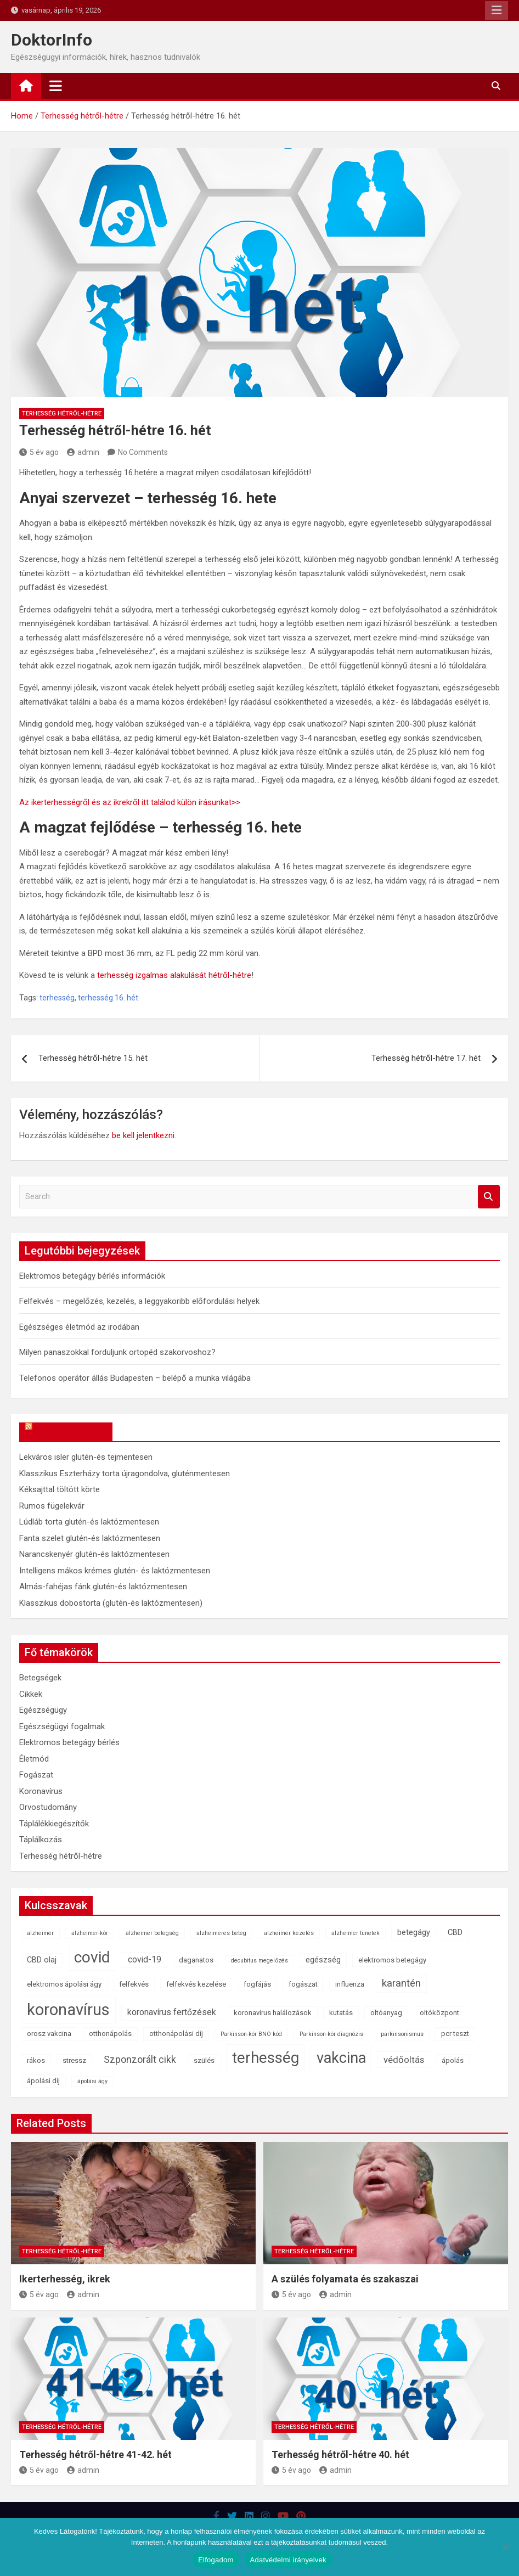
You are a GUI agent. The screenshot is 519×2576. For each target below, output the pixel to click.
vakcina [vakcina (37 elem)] (341, 2058)
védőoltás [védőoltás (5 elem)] (403, 2059)
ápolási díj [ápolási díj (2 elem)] (43, 2081)
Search (489, 1196)
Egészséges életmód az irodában (79, 1327)
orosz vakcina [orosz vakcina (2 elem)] (49, 2033)
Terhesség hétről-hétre (61, 413)
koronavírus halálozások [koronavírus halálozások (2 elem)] (273, 2013)
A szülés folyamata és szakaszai (345, 2279)
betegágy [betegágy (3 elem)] (413, 1932)
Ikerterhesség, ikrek (64, 2279)
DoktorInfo (51, 39)
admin (83, 452)
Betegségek (40, 1678)
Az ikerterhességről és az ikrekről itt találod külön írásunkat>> (129, 802)
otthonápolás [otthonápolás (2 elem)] (110, 2033)
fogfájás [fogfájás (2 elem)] (257, 1984)
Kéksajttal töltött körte (59, 1489)
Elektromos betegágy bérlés (69, 1742)
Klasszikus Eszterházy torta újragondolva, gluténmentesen (124, 1473)
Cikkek (30, 1694)
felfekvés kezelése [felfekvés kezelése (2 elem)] (196, 1984)
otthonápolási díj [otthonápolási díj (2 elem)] (176, 2033)
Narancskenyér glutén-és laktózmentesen (94, 1554)
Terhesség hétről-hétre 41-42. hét (95, 2454)
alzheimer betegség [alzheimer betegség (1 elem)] (152, 1933)
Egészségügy (43, 1710)
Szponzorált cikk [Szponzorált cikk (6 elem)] (140, 2059)
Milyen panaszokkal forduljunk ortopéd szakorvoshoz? (117, 1352)
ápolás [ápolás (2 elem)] (453, 2060)
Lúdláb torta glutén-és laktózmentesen (89, 1522)
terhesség (57, 997)
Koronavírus (41, 1791)
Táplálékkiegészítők (54, 1824)
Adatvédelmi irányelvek (288, 2560)
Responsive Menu (496, 10)
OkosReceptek (71, 1431)
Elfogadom (215, 2560)
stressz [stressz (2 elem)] (74, 2060)
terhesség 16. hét (108, 997)
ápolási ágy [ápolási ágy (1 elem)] (92, 2081)
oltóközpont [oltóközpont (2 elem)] (439, 2013)
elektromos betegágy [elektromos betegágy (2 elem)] (392, 1960)
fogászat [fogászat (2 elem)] (303, 1984)
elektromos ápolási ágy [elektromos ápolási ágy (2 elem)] (64, 1984)
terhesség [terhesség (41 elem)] (265, 2058)
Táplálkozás (40, 1839)
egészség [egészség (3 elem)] (323, 1960)
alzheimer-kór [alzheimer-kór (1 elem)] (89, 1933)
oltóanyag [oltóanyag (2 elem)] (386, 2013)
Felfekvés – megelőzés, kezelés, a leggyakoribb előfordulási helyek (139, 1301)
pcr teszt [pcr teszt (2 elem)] (455, 2033)
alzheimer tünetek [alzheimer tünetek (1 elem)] (355, 1933)
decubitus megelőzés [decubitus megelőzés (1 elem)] (259, 1960)
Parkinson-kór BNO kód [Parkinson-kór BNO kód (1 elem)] (251, 2034)
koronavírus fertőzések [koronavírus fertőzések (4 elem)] (171, 2012)
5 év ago (39, 452)
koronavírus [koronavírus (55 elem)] (68, 2009)
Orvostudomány (48, 1807)
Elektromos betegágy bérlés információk (92, 1276)
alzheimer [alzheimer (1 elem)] (40, 1933)
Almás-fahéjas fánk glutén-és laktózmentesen (103, 1586)
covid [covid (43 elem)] (92, 1957)
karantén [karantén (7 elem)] (401, 1983)
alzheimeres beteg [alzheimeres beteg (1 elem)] (221, 1933)
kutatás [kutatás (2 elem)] (341, 2013)
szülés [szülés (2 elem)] (204, 2060)
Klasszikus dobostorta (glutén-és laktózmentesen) (110, 1603)
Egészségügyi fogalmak (62, 1726)
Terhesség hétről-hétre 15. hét (93, 1058)
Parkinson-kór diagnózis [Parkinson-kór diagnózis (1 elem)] (331, 2034)
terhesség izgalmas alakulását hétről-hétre (174, 975)
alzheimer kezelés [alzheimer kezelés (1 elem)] (289, 1933)
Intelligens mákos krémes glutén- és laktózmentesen (114, 1571)
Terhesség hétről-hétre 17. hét (426, 1058)
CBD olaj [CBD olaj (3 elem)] (42, 1960)
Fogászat (36, 1775)
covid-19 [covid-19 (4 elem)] (144, 1959)
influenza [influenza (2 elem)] (349, 1984)
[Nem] (505, 2546)
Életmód (34, 1759)
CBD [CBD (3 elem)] (455, 1932)
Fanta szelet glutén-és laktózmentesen (89, 1538)
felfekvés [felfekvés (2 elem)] (134, 1984)
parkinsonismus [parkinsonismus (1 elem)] (402, 2034)
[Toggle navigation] (55, 85)
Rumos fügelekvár (51, 1506)
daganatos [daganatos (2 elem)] (196, 1960)
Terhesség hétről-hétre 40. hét (340, 2454)
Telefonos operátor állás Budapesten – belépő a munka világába (135, 1378)
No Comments (143, 452)
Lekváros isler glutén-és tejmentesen (86, 1457)
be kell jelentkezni (143, 1135)
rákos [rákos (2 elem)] (36, 2060)
